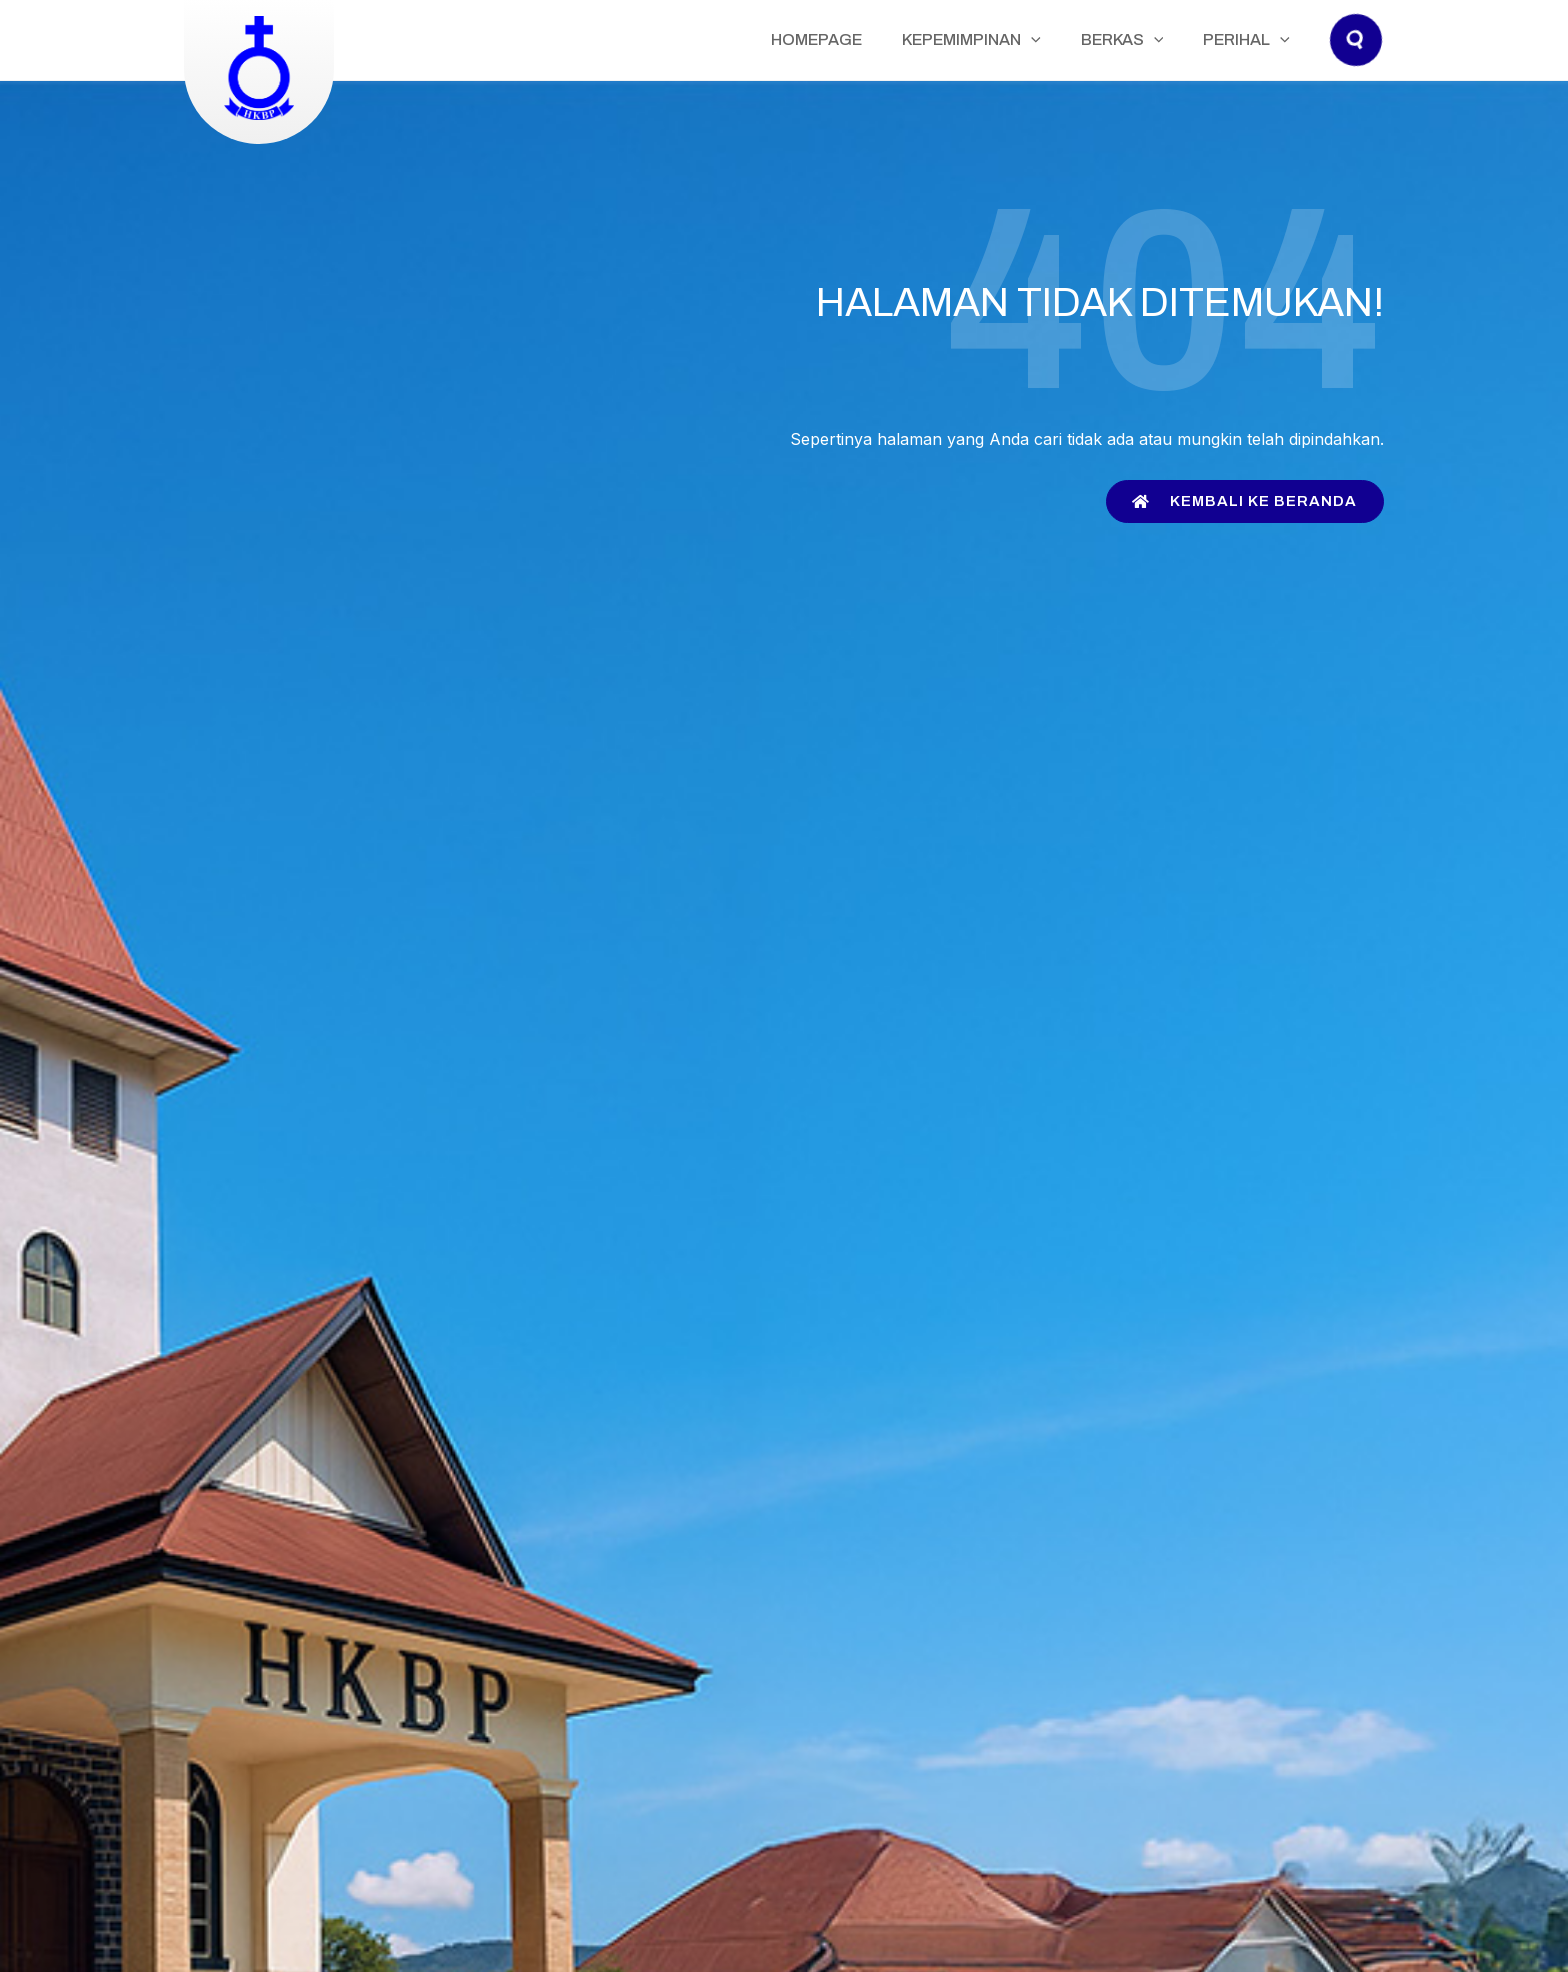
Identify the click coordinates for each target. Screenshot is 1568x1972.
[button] (1357, 59)
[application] (1081, 40)
